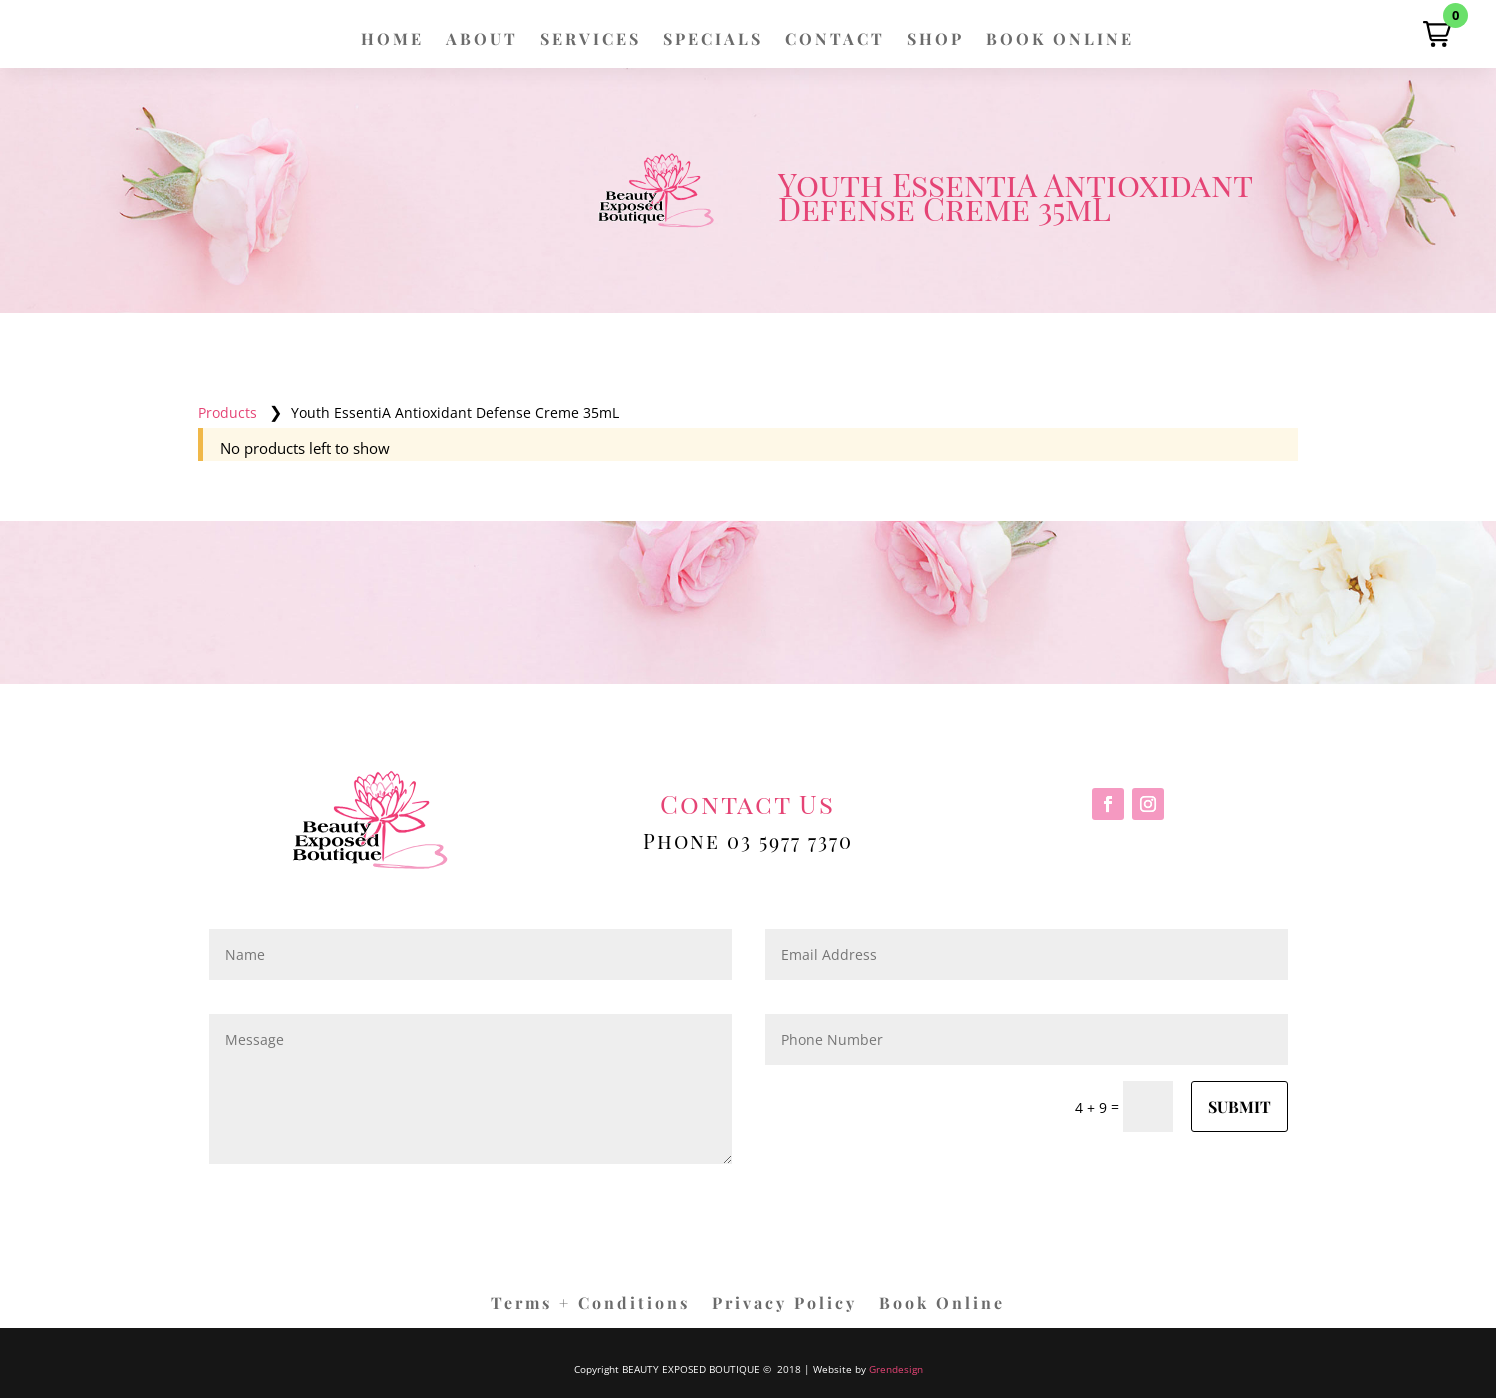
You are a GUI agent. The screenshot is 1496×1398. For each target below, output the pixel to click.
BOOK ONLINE (1060, 40)
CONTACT (835, 40)
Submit (1239, 1106)
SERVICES (590, 40)
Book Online (942, 1304)
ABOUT (482, 40)
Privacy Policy (784, 1304)
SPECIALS (713, 40)
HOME (392, 40)
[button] (1437, 34)
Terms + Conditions (590, 1304)
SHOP (935, 40)
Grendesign (896, 1369)
